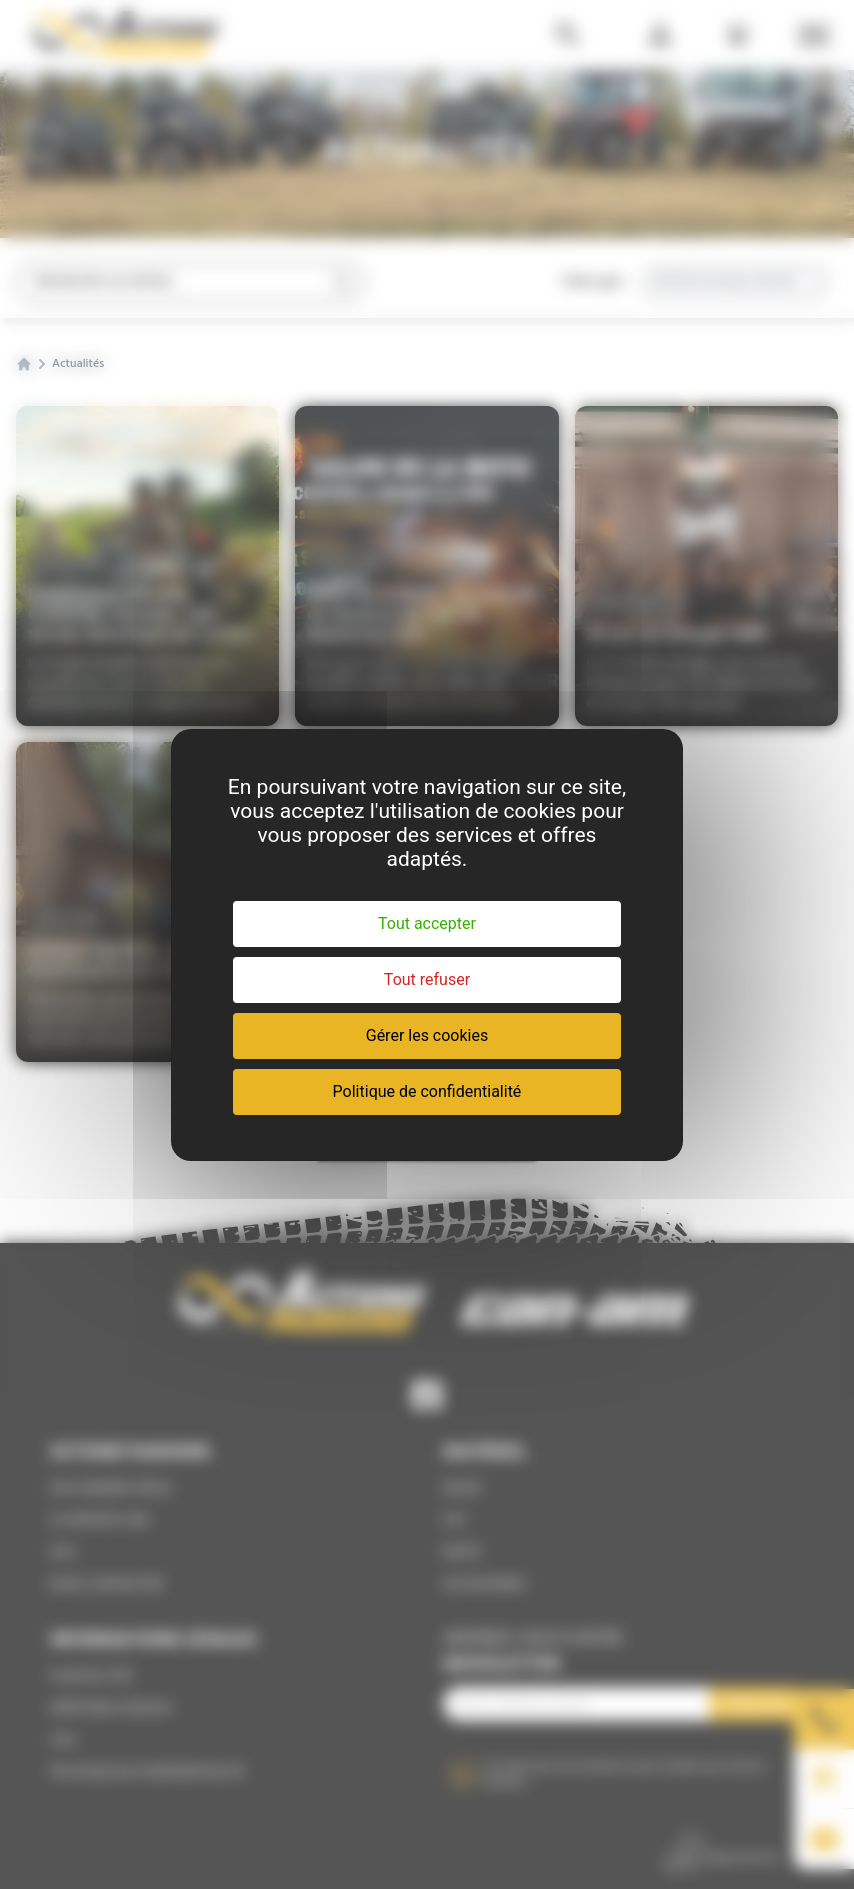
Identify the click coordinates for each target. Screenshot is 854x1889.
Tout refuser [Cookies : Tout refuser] (427, 979)
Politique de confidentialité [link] (427, 1091)
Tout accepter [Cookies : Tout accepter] (427, 923)
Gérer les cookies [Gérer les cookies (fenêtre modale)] (427, 1035)
